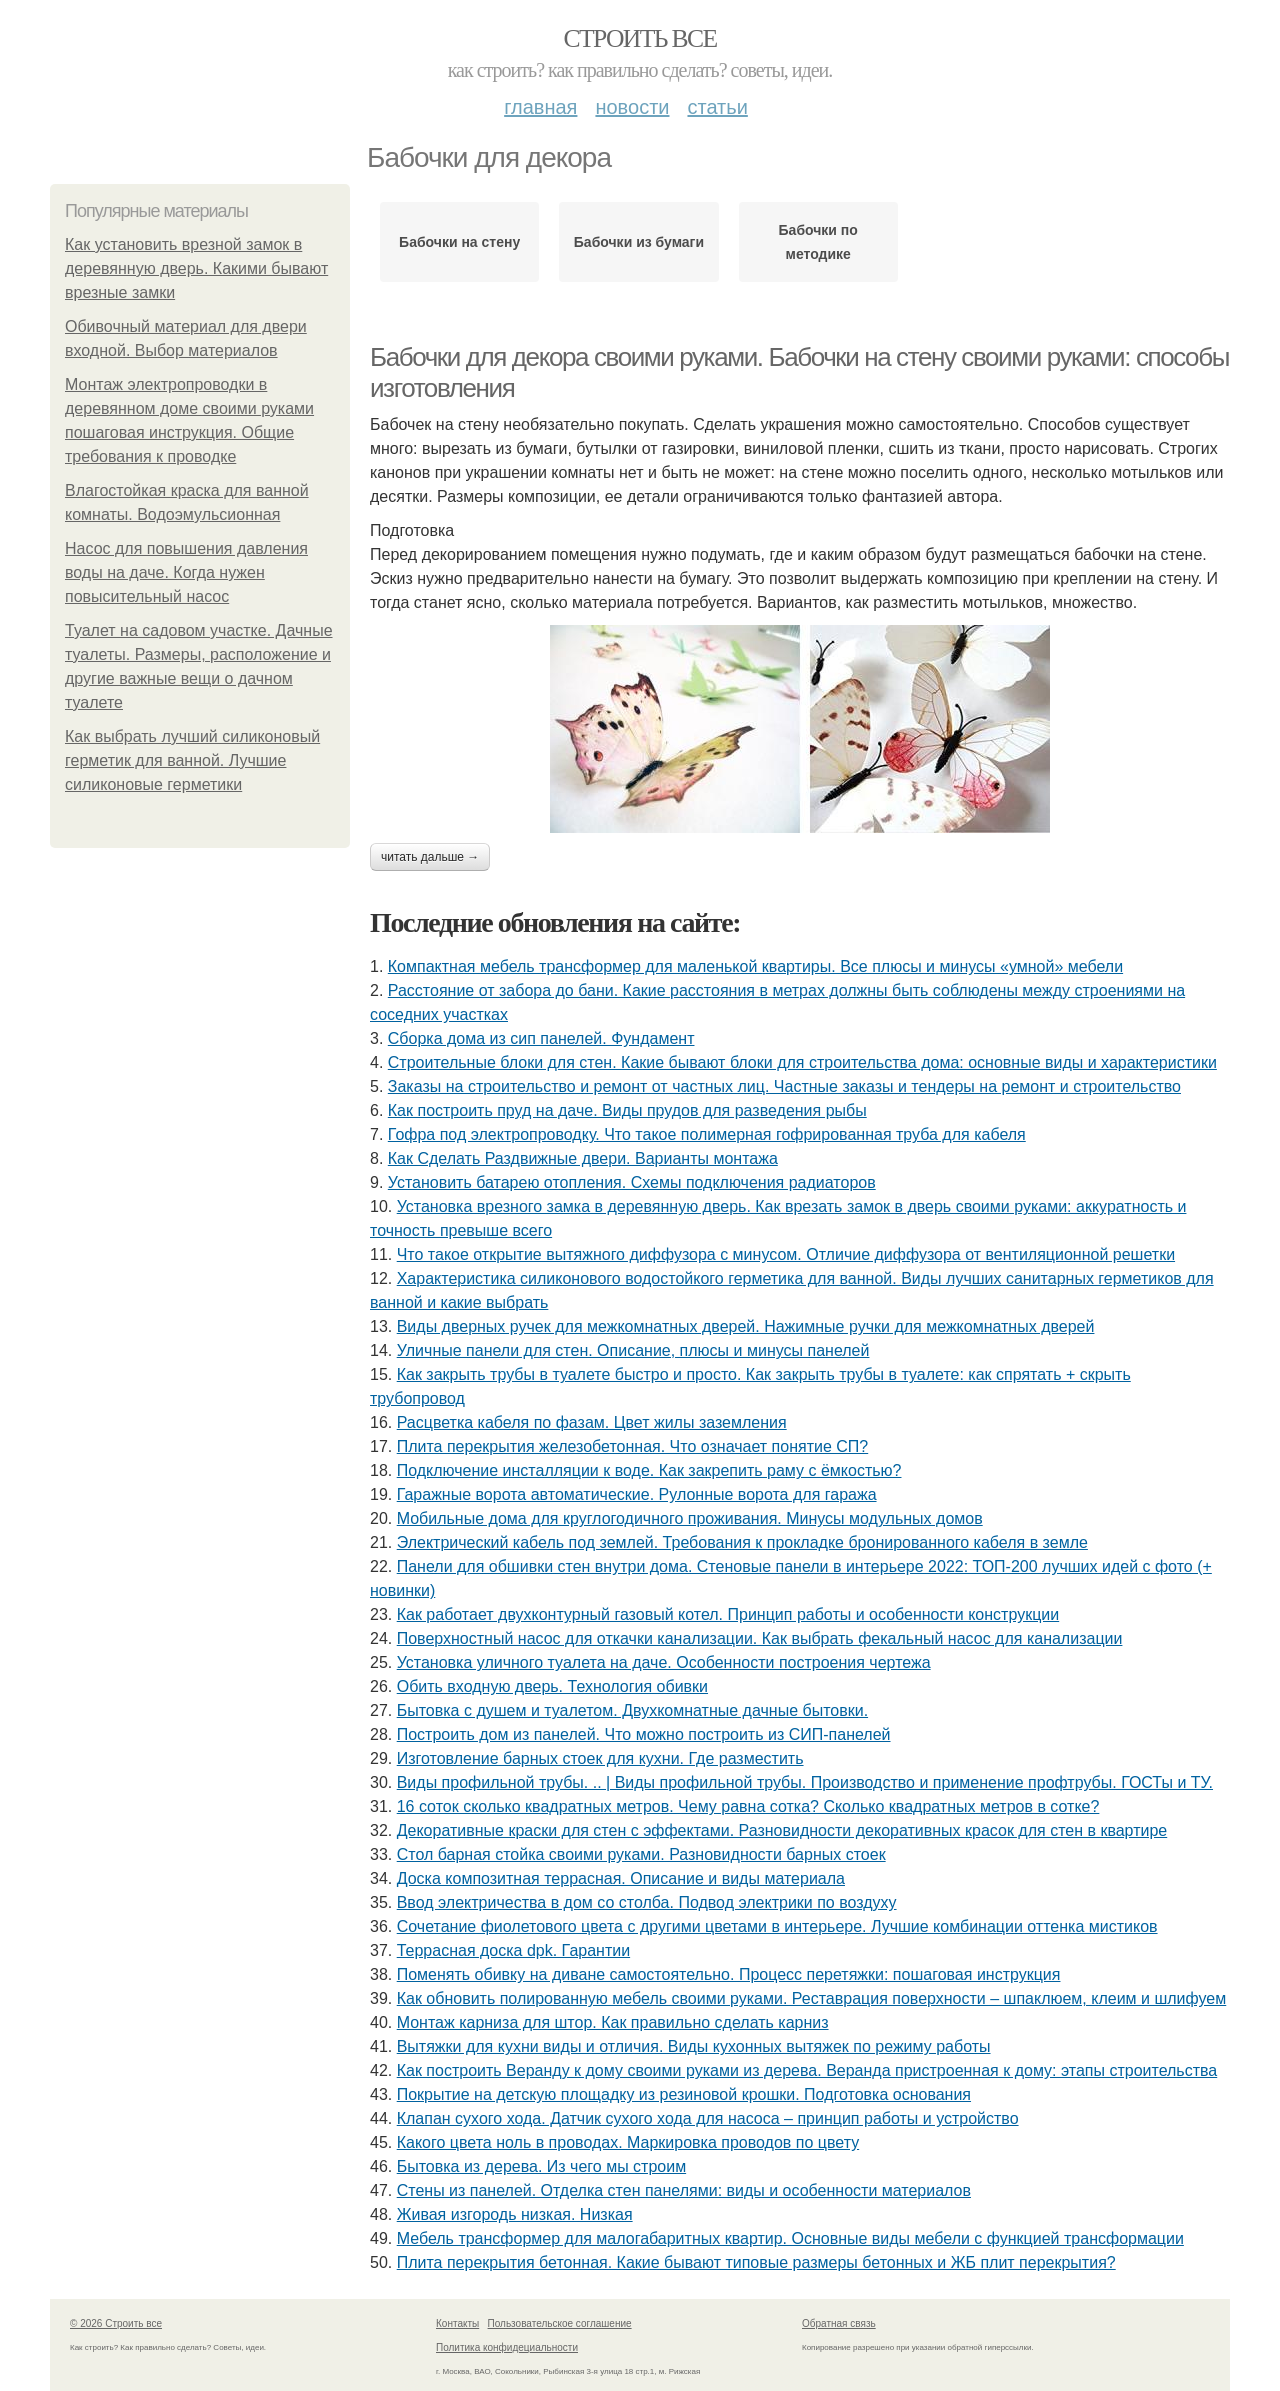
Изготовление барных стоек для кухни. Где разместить (600, 1758)
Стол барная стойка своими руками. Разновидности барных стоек (641, 1854)
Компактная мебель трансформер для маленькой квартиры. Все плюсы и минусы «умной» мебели (755, 966)
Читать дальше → (430, 857)
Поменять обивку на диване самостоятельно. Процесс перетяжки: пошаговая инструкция (729, 1974)
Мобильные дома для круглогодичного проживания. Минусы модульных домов (690, 1518)
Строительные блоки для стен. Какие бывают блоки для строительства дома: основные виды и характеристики (802, 1062)
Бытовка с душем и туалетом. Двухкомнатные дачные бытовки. (632, 1710)
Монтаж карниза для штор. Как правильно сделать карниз (613, 2022)
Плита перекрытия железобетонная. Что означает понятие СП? (633, 1446)
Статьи (717, 107)
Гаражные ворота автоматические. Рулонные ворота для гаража (637, 1494)
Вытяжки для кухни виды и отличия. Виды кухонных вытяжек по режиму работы (694, 2046)
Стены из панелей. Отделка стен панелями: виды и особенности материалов (684, 2190)
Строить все (639, 38)
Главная (540, 107)
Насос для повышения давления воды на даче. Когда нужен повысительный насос (186, 572)
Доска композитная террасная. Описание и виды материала (621, 1878)
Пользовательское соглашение (560, 2323)
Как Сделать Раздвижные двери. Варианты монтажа (583, 1158)
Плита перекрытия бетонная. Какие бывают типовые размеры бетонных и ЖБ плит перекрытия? (756, 2262)
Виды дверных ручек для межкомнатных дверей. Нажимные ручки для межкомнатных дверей (746, 1326)
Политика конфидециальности (507, 2347)
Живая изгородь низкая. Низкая (515, 2214)
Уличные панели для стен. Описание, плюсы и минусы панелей (633, 1350)
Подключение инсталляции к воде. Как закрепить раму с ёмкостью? (649, 1470)
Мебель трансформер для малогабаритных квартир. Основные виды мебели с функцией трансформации (790, 2238)
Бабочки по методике (818, 242)
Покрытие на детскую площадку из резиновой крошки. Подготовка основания (684, 2094)
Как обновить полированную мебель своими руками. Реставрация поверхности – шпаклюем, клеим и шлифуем (812, 1998)
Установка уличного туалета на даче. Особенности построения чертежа (664, 1662)
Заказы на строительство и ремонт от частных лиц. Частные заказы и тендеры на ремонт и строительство (784, 1086)
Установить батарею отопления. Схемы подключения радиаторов (632, 1182)
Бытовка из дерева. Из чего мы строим (541, 2166)
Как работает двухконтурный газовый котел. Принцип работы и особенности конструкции (728, 1614)
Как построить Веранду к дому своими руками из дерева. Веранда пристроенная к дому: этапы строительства (807, 2070)
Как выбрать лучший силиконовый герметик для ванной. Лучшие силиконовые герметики (192, 760)
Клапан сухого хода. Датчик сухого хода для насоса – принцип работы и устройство (708, 2118)
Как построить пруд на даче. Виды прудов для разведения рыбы (627, 1110)
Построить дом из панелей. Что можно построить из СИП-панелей (644, 1734)
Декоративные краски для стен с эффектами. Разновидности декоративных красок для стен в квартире (782, 1830)
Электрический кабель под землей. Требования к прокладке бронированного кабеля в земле (742, 1542)
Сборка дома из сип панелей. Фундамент (541, 1038)
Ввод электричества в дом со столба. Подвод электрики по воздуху (647, 1902)
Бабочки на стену (459, 242)
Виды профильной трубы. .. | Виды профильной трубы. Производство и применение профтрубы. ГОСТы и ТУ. (805, 1782)
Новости (632, 107)
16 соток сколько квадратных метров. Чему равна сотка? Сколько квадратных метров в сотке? (748, 1806)
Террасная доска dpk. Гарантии (513, 1950)
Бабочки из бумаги (639, 242)
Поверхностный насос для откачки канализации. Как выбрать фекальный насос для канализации (760, 1638)
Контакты (457, 2323)
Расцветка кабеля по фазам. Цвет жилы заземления (592, 1422)
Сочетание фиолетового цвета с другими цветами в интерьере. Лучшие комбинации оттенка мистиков (777, 1926)
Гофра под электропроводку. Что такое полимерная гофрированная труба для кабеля (707, 1134)
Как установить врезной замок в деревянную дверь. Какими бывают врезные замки (196, 268)
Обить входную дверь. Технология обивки (552, 1686)
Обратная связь (839, 2323)
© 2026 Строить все (116, 2323)
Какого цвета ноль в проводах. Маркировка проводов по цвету (628, 2142)
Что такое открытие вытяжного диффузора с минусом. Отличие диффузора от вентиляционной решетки (786, 1254)
